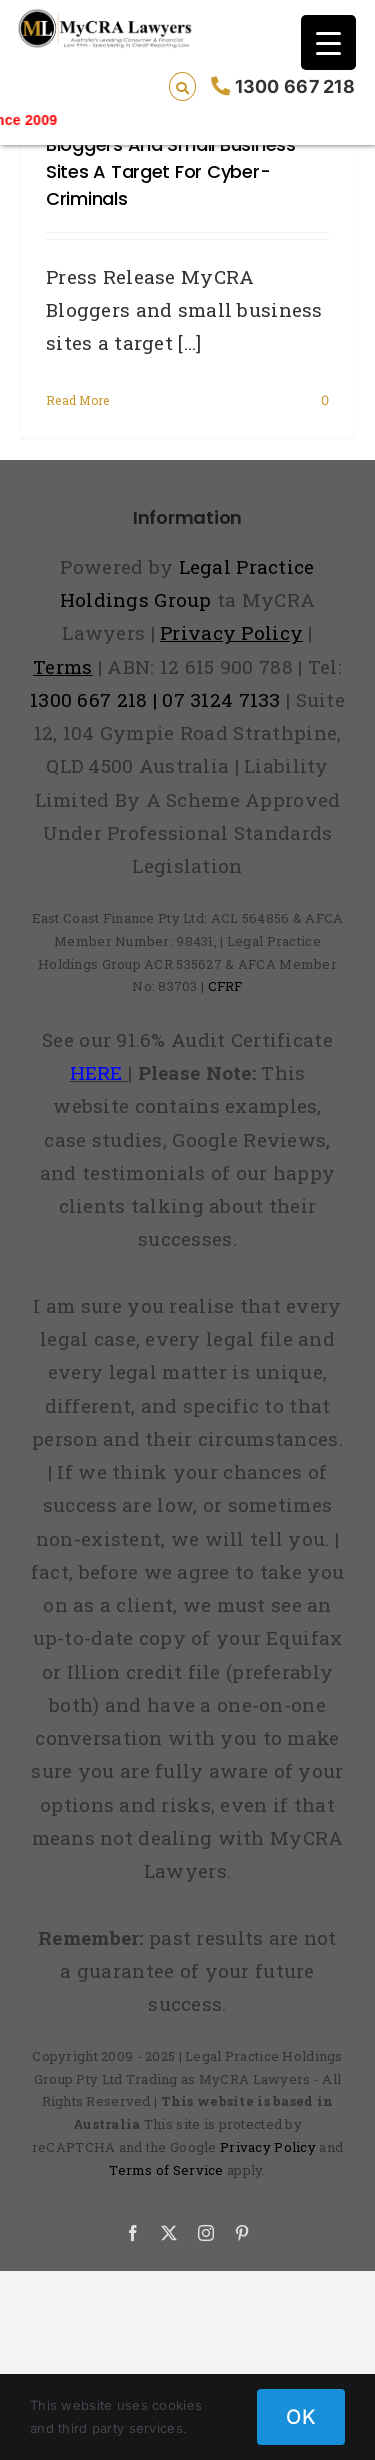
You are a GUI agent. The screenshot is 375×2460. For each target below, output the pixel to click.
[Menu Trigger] (328, 42)
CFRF (225, 986)
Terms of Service (166, 2170)
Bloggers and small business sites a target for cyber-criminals (171, 171)
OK (301, 2417)
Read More (78, 400)
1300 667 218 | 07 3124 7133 (155, 699)
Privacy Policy (268, 2147)
